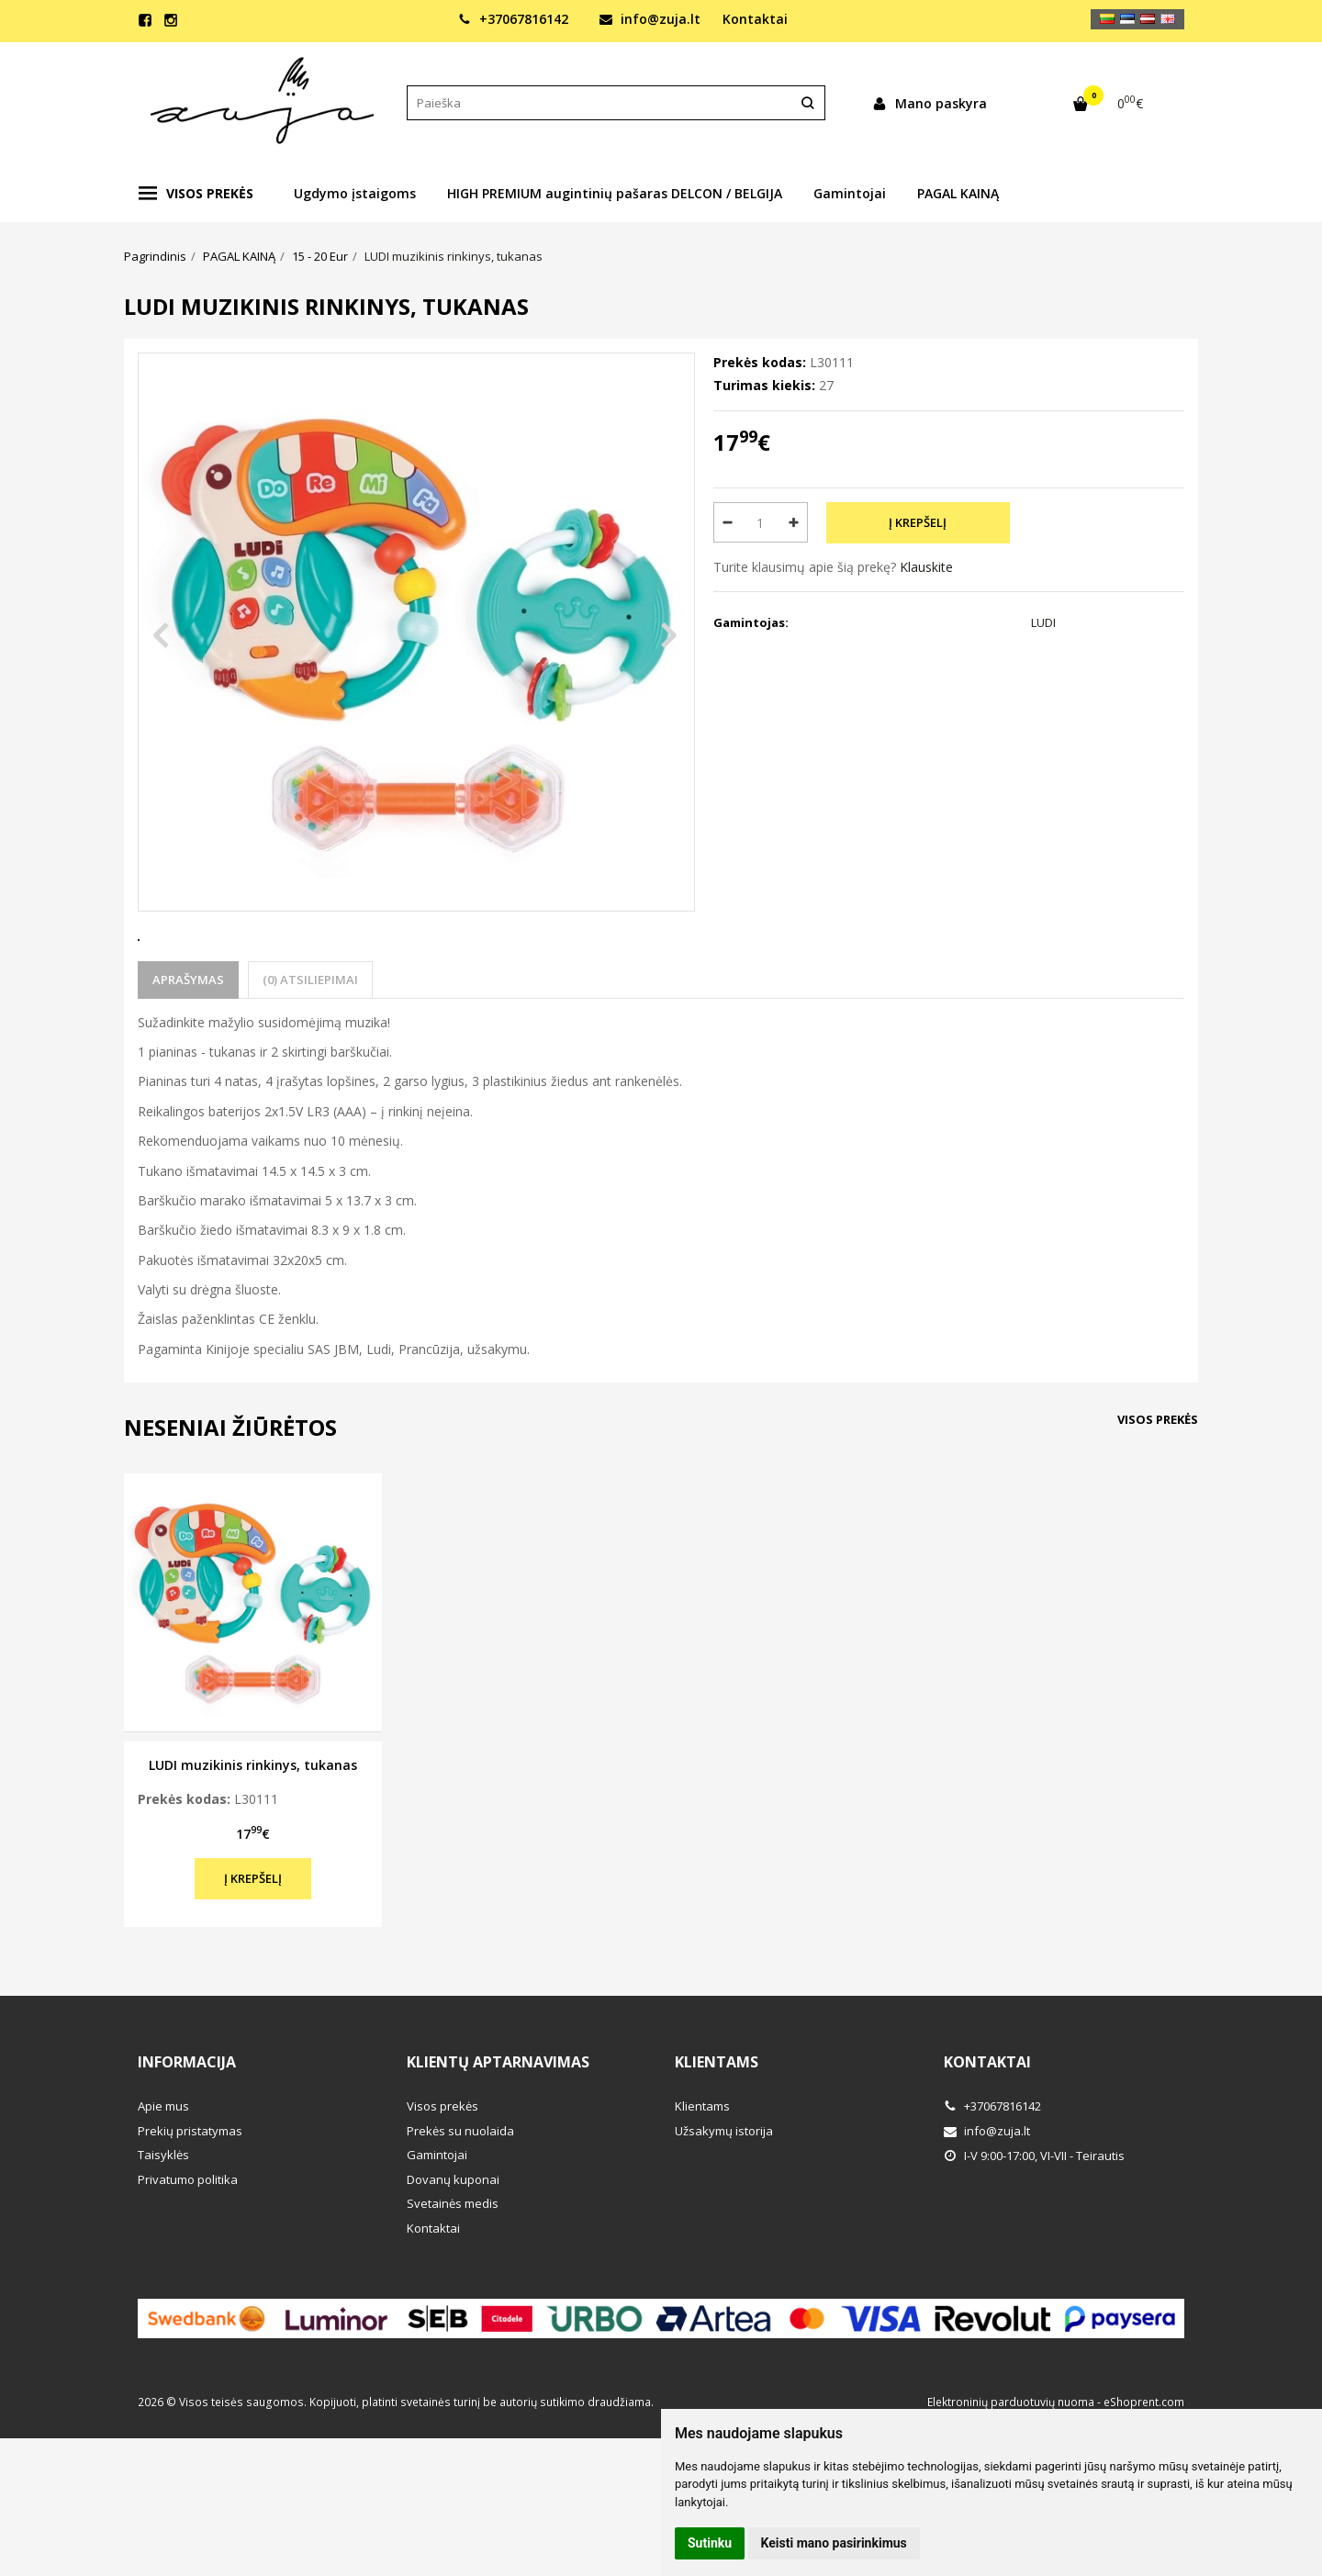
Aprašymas (188, 1047)
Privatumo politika (188, 2247)
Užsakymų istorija (724, 2198)
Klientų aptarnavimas (498, 2130)
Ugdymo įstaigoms (355, 193)
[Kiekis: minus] (726, 522)
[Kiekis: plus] (794, 522)
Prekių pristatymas (190, 2198)
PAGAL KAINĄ (958, 193)
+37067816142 (513, 19)
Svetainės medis (453, 2271)
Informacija (187, 2130)
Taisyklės (163, 2222)
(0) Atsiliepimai (310, 1047)
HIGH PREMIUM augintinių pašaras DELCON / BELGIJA (614, 193)
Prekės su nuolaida (460, 2198)
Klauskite (926, 567)
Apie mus (163, 2174)
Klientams (716, 2130)
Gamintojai (849, 193)
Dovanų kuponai (453, 2247)
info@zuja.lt (649, 19)
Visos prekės (196, 194)
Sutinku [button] (710, 2543)
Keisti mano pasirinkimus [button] (834, 2543)
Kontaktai (755, 19)
